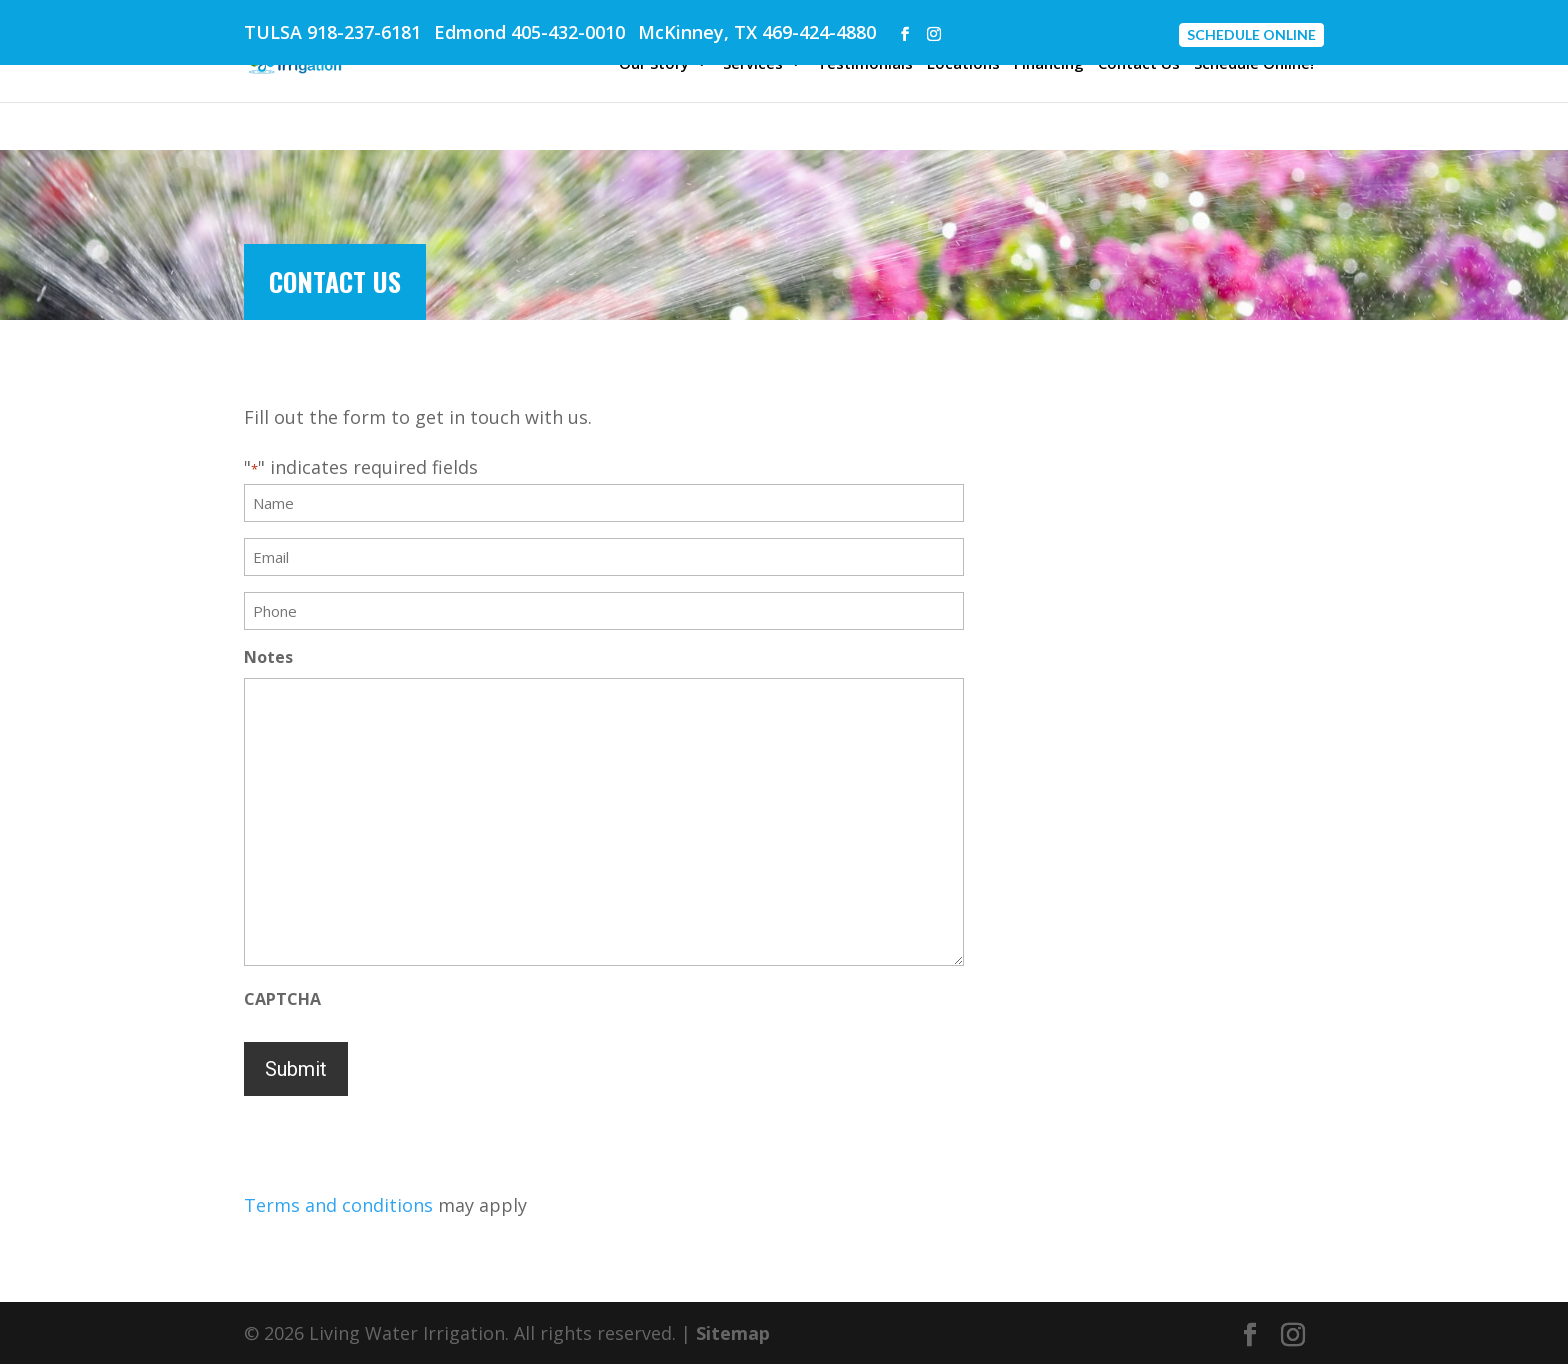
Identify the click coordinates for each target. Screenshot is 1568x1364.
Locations (963, 64)
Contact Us (1139, 64)
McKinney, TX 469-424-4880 (757, 32)
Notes (268, 657)
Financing (1049, 64)
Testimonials (865, 64)
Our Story (654, 64)
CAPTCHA (282, 999)
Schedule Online (1251, 34)
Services (753, 64)
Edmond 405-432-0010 (529, 32)
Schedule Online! (1254, 64)
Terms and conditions (338, 1205)
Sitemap (733, 1333)
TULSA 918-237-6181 (332, 32)
